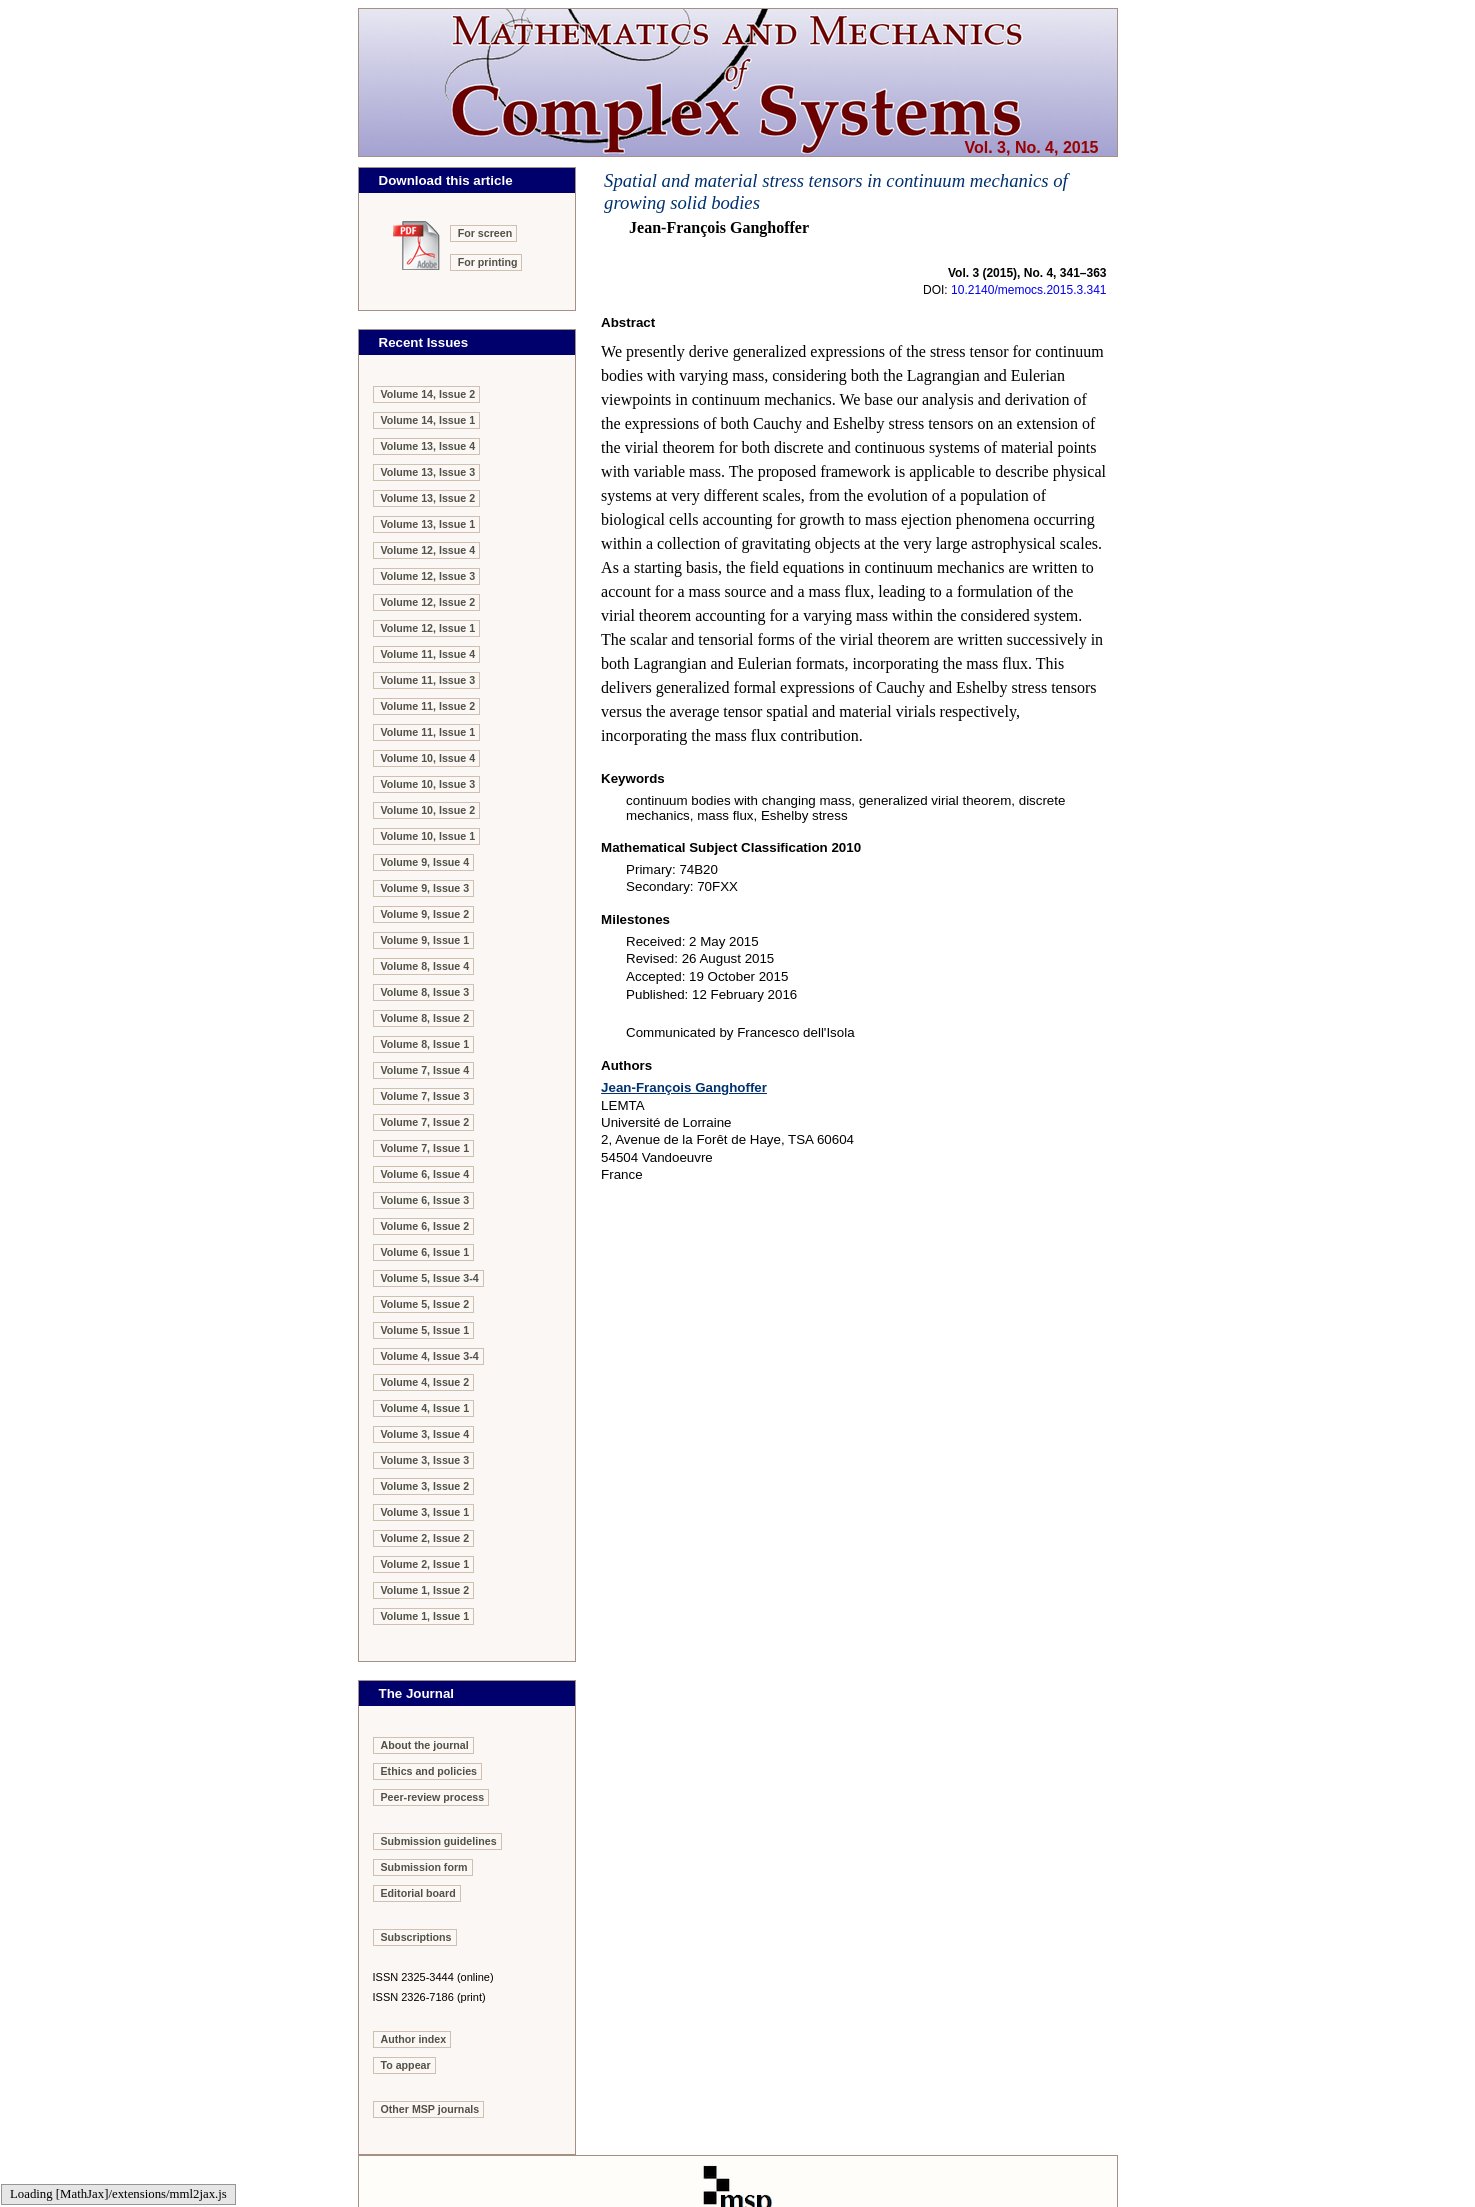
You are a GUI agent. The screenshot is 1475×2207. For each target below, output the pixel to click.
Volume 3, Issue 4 (425, 1434)
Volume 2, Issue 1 (425, 1564)
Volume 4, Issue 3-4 (430, 1356)
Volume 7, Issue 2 (425, 1122)
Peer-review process (433, 1797)
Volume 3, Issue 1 (425, 1512)
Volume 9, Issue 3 (425, 888)
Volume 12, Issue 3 (428, 576)
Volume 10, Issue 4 (428, 758)
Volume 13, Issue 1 (428, 524)
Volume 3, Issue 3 (425, 1460)
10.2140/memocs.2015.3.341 (1028, 290)
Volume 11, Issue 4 (428, 654)
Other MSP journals (430, 2109)
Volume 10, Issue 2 (428, 810)
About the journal (425, 1745)
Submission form (424, 1867)
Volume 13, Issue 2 (428, 498)
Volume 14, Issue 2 (428, 394)
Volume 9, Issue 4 (425, 862)
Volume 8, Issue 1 (425, 1044)
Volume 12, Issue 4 (428, 550)
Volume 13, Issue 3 (428, 472)
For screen (485, 233)
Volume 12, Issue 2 (428, 602)
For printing (488, 262)
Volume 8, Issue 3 (425, 992)
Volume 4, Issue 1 (425, 1408)
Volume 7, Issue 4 (425, 1070)
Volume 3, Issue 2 (425, 1486)
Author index (414, 2039)
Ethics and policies (429, 1771)
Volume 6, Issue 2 (425, 1226)
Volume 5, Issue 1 (425, 1330)
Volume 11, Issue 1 (428, 732)
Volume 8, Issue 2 (425, 1018)
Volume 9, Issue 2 (425, 914)
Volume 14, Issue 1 (428, 420)
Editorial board (418, 1893)
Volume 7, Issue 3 (425, 1096)
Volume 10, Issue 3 (428, 784)
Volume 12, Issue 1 (428, 628)
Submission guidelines (439, 1841)
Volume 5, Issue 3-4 (430, 1278)
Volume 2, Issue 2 (425, 1538)
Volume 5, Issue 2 (425, 1304)
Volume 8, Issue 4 (425, 966)
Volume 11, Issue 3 (428, 680)
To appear (406, 2065)
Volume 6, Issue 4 (425, 1174)
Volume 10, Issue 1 (428, 836)
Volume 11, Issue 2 (428, 706)
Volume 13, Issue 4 (428, 446)
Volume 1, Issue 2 (425, 1590)
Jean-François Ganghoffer (684, 1087)
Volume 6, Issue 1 (425, 1252)
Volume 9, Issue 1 (425, 940)
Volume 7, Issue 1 (425, 1148)
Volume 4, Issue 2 (425, 1382)
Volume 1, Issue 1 (425, 1616)
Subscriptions (416, 1937)
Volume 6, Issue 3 (425, 1200)
